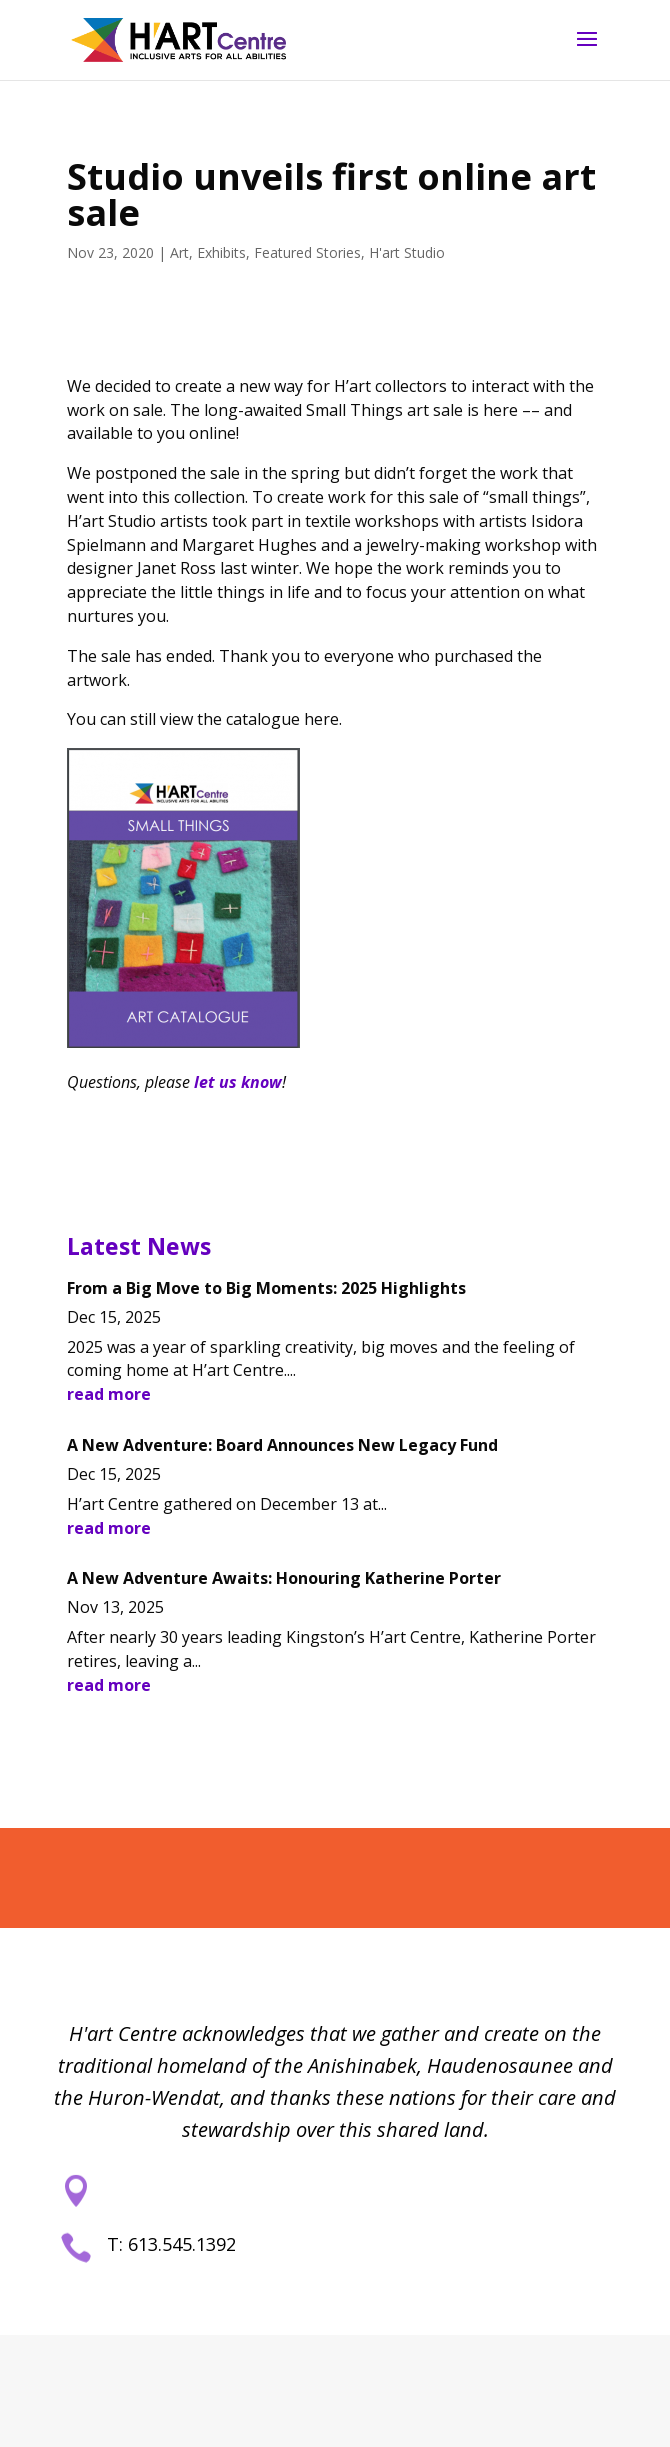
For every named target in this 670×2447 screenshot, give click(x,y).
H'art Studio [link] (407, 252)
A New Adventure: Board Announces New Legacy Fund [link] (282, 1445)
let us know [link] (238, 1082)
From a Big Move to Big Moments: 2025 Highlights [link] (266, 1288)
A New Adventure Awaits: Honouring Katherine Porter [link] (284, 1578)
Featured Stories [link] (307, 252)
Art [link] (179, 252)
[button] (587, 52)
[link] (178, 38)
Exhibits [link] (221, 252)
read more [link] (109, 1394)
